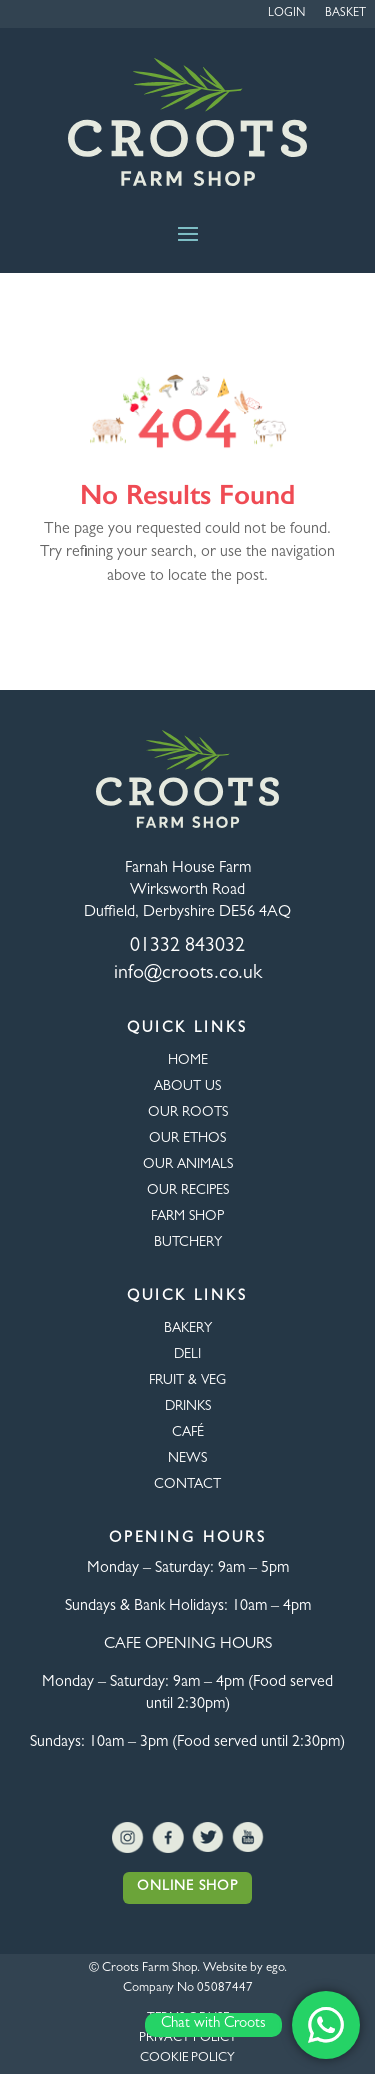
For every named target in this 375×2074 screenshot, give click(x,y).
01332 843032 (187, 947)
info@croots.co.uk (188, 974)
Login (286, 14)
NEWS (187, 1459)
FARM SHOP (187, 1217)
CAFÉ (188, 1433)
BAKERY (188, 1329)
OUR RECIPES (188, 1191)
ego (275, 1968)
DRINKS (188, 1407)
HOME (188, 1061)
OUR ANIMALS (188, 1165)
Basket (345, 14)
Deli (187, 1355)
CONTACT (187, 1485)
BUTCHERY (188, 1243)
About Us (187, 1087)
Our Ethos (187, 1139)
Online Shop (187, 1887)
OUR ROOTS (188, 1113)
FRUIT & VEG (187, 1381)
